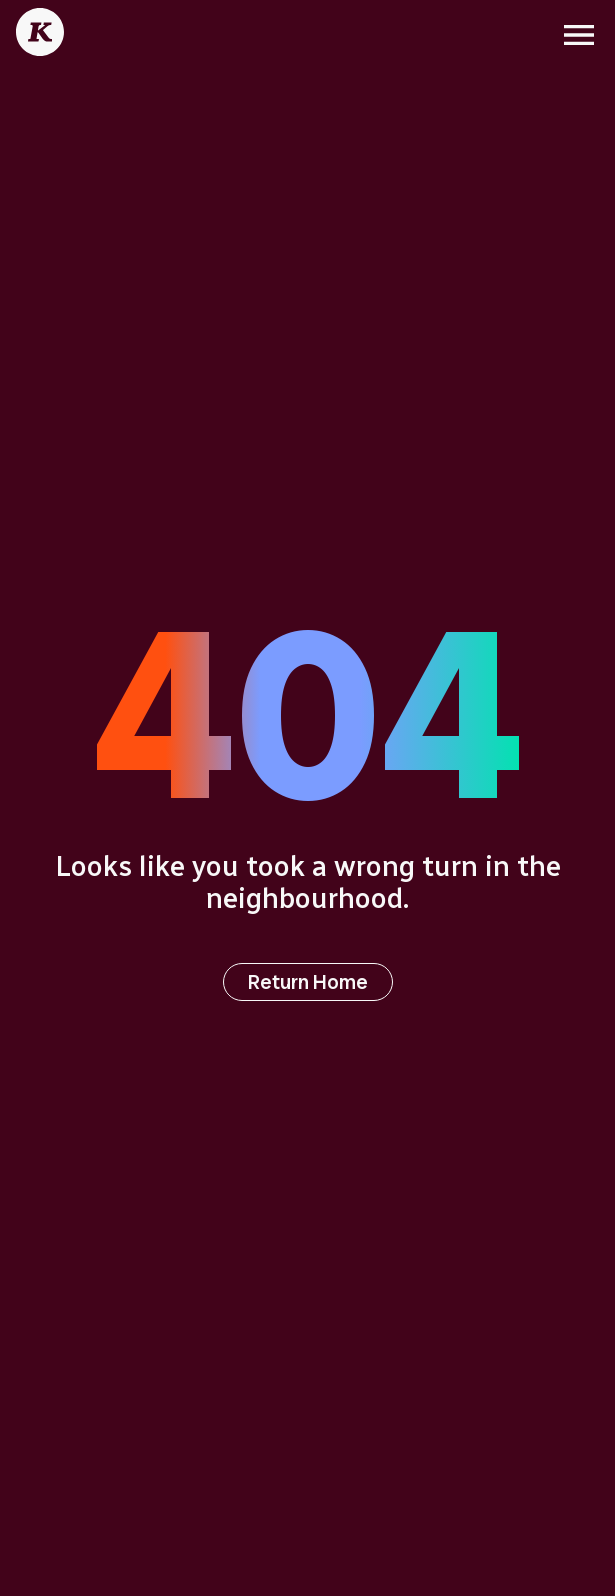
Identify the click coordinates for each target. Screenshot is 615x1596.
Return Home (308, 982)
